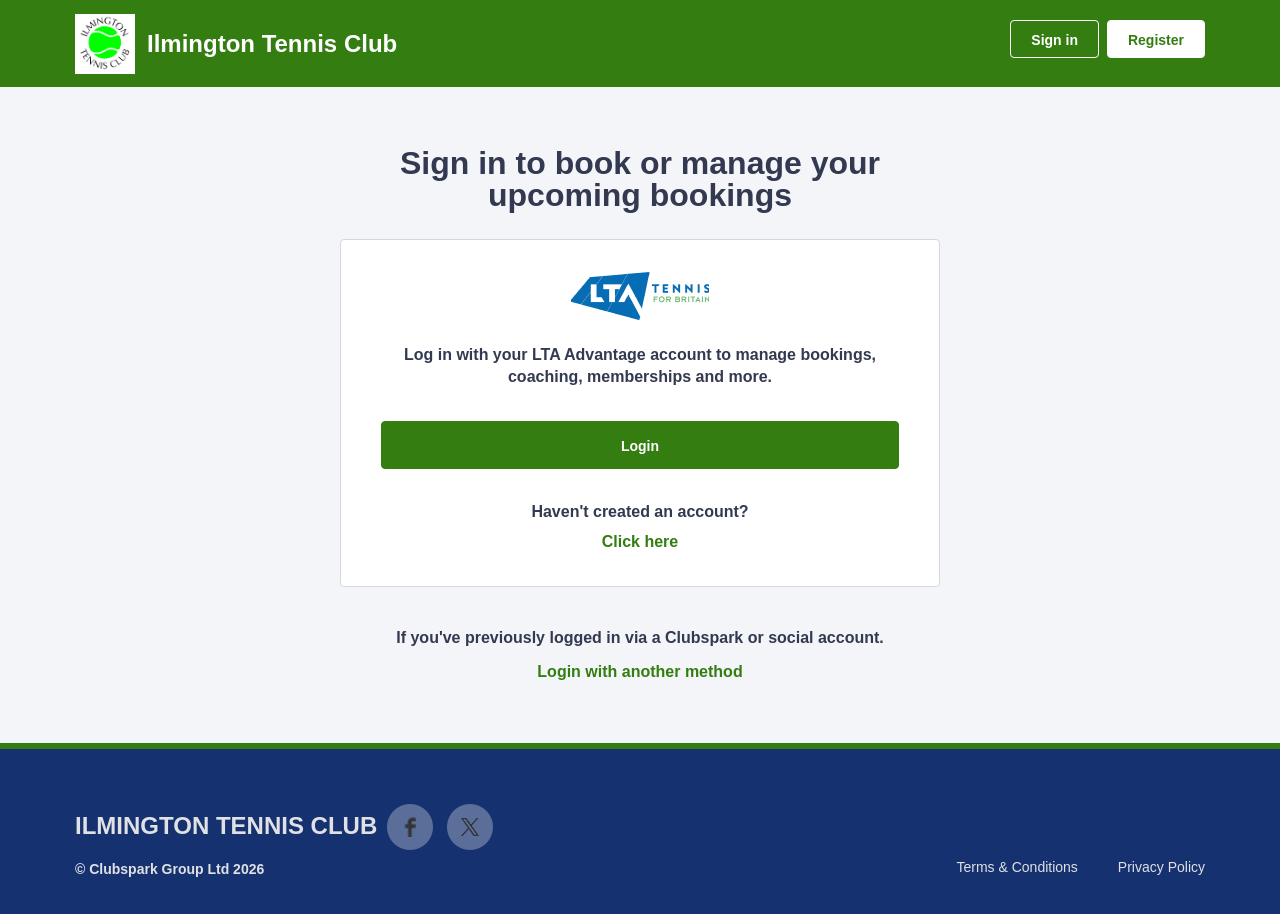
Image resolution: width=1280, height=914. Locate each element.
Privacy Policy (1161, 867)
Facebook (410, 827)
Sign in (1054, 40)
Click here (640, 541)
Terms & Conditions (1016, 867)
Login (640, 446)
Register (1156, 40)
